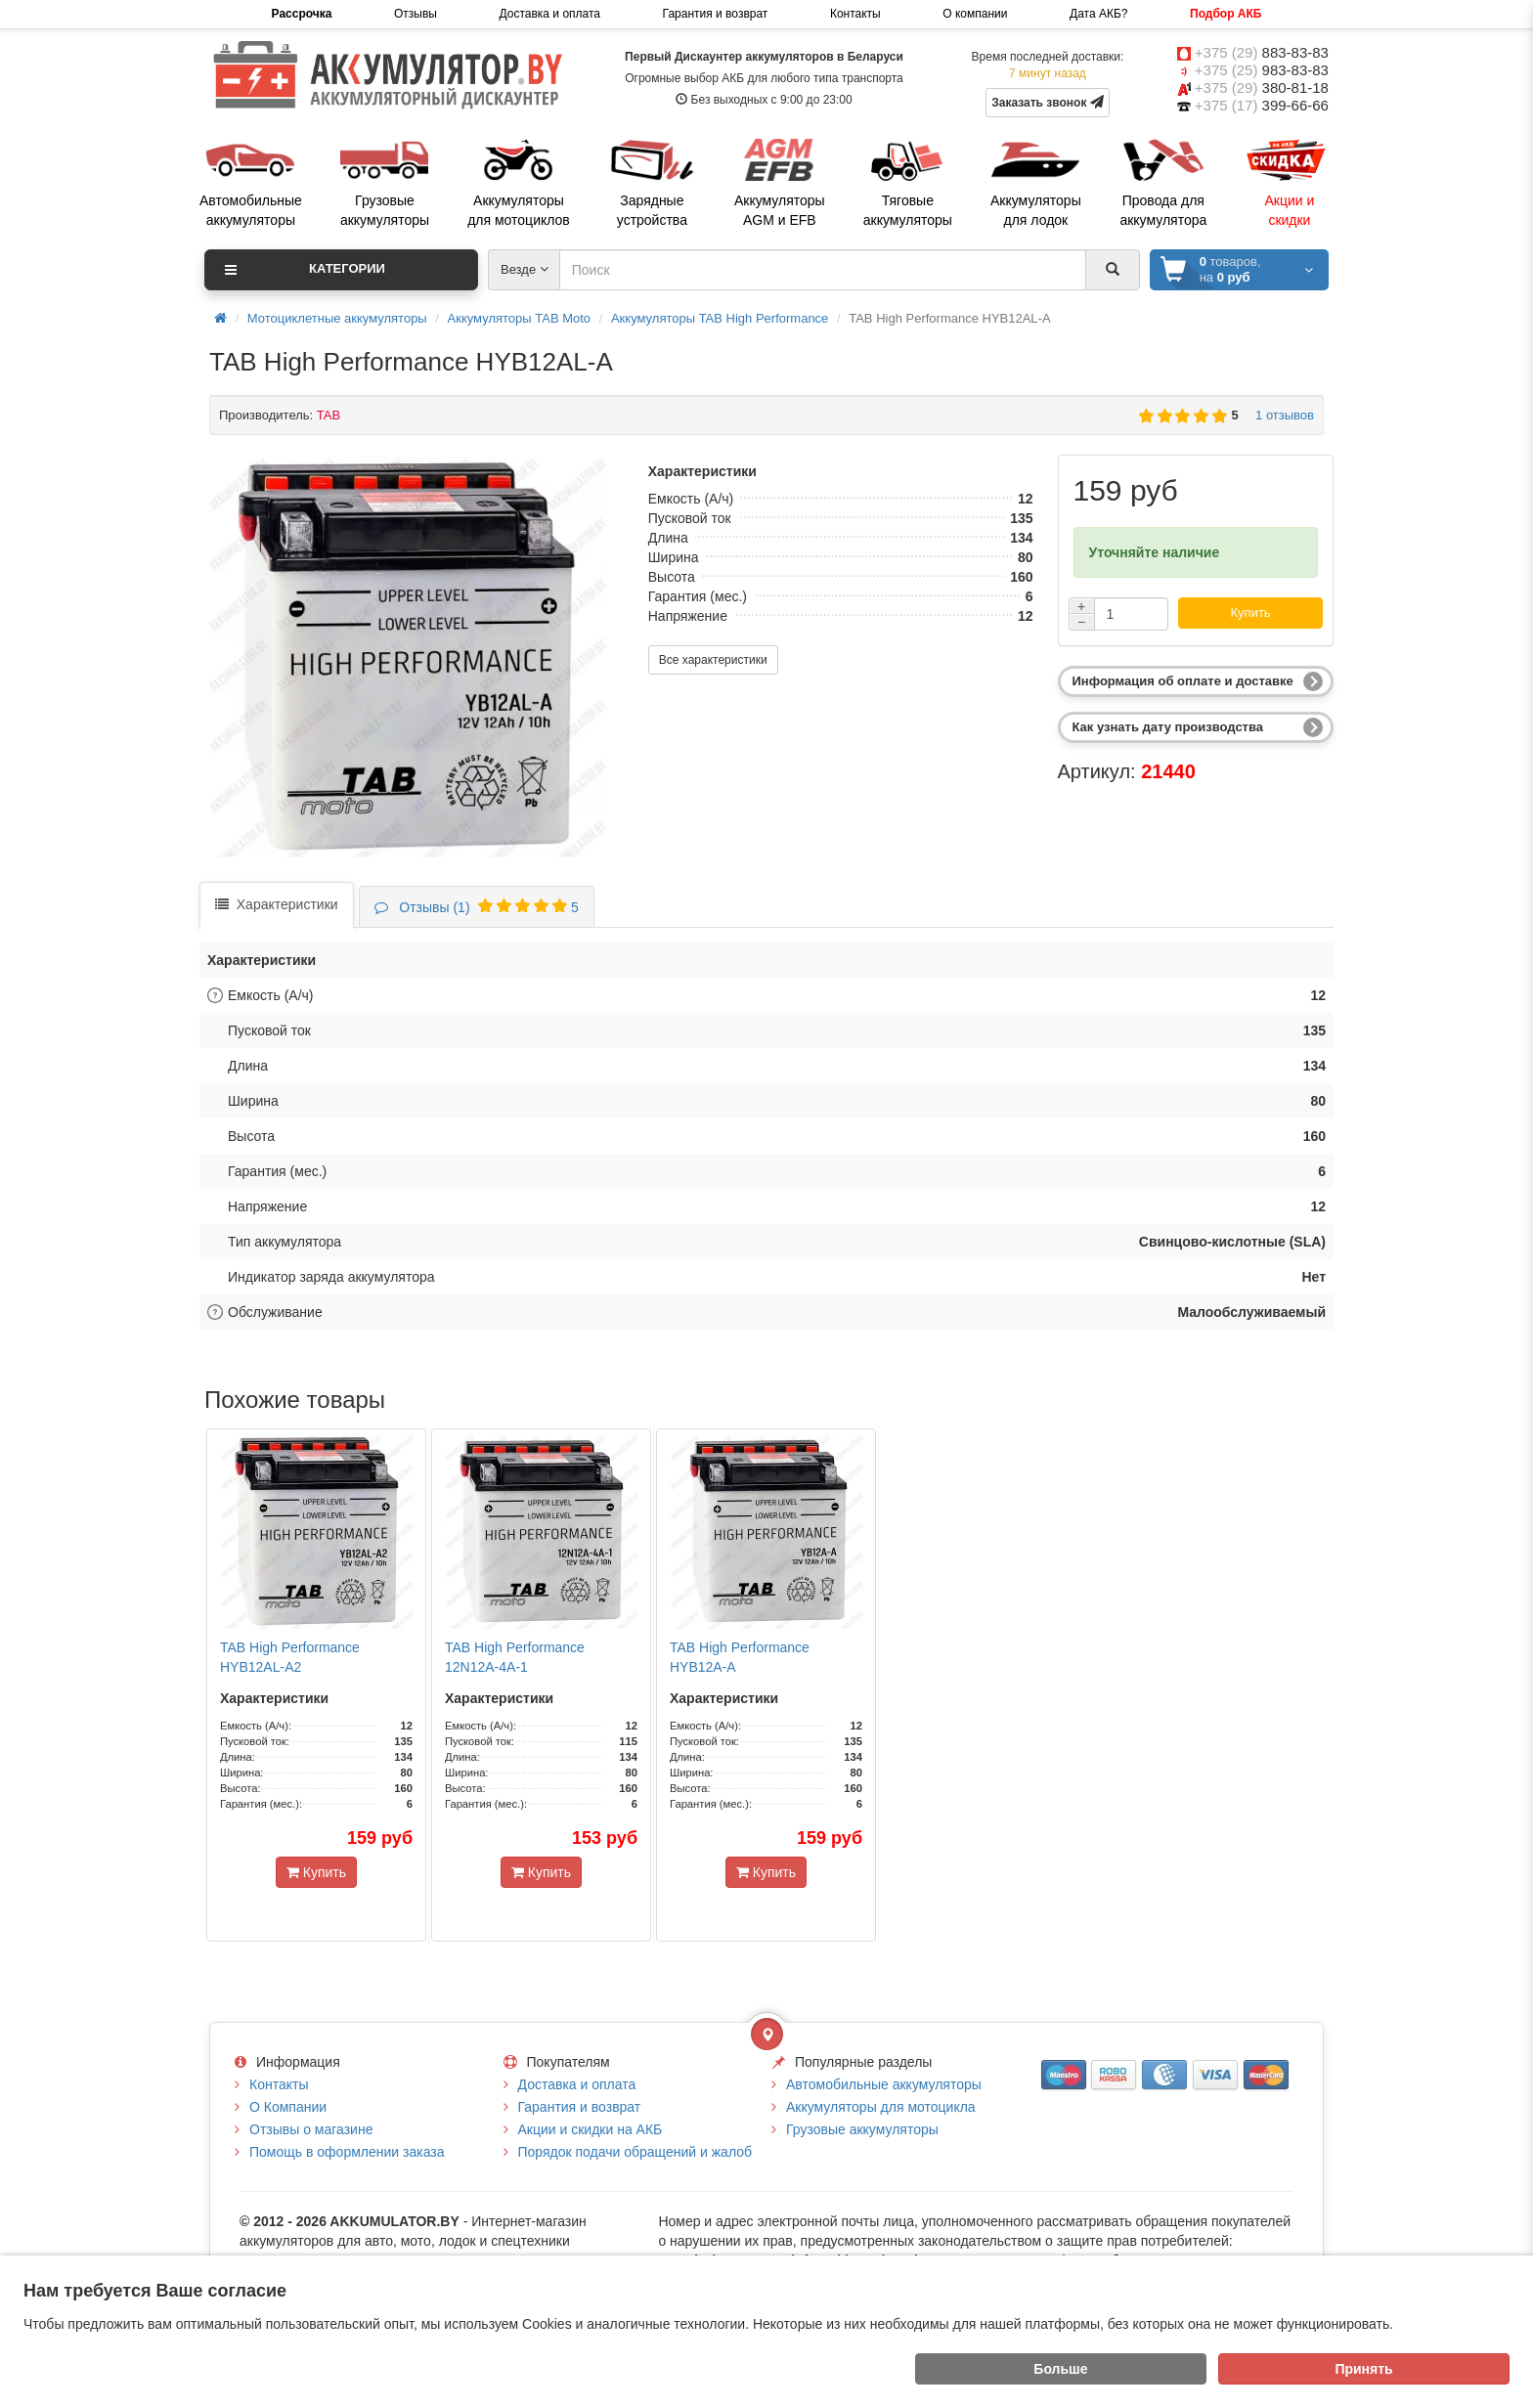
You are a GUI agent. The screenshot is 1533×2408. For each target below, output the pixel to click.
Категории (305, 270)
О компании (974, 14)
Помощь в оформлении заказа (346, 2152)
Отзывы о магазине (310, 2129)
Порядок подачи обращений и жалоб (635, 2152)
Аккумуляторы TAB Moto (519, 318)
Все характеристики (713, 660)
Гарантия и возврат (715, 14)
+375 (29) (1262, 52)
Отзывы (415, 14)
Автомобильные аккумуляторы (884, 2084)
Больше (1060, 2369)
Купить (1251, 612)
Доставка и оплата (549, 14)
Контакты (855, 14)
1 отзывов (1281, 415)
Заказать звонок (1047, 102)
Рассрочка (302, 14)
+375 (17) (1262, 105)
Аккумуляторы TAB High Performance (719, 318)
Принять (1363, 2369)
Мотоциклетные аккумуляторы (337, 318)
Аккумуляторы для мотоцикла (881, 2107)
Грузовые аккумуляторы (862, 2129)
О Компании (288, 2107)
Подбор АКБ (1225, 14)
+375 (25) (1262, 70)
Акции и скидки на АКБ (590, 2129)
